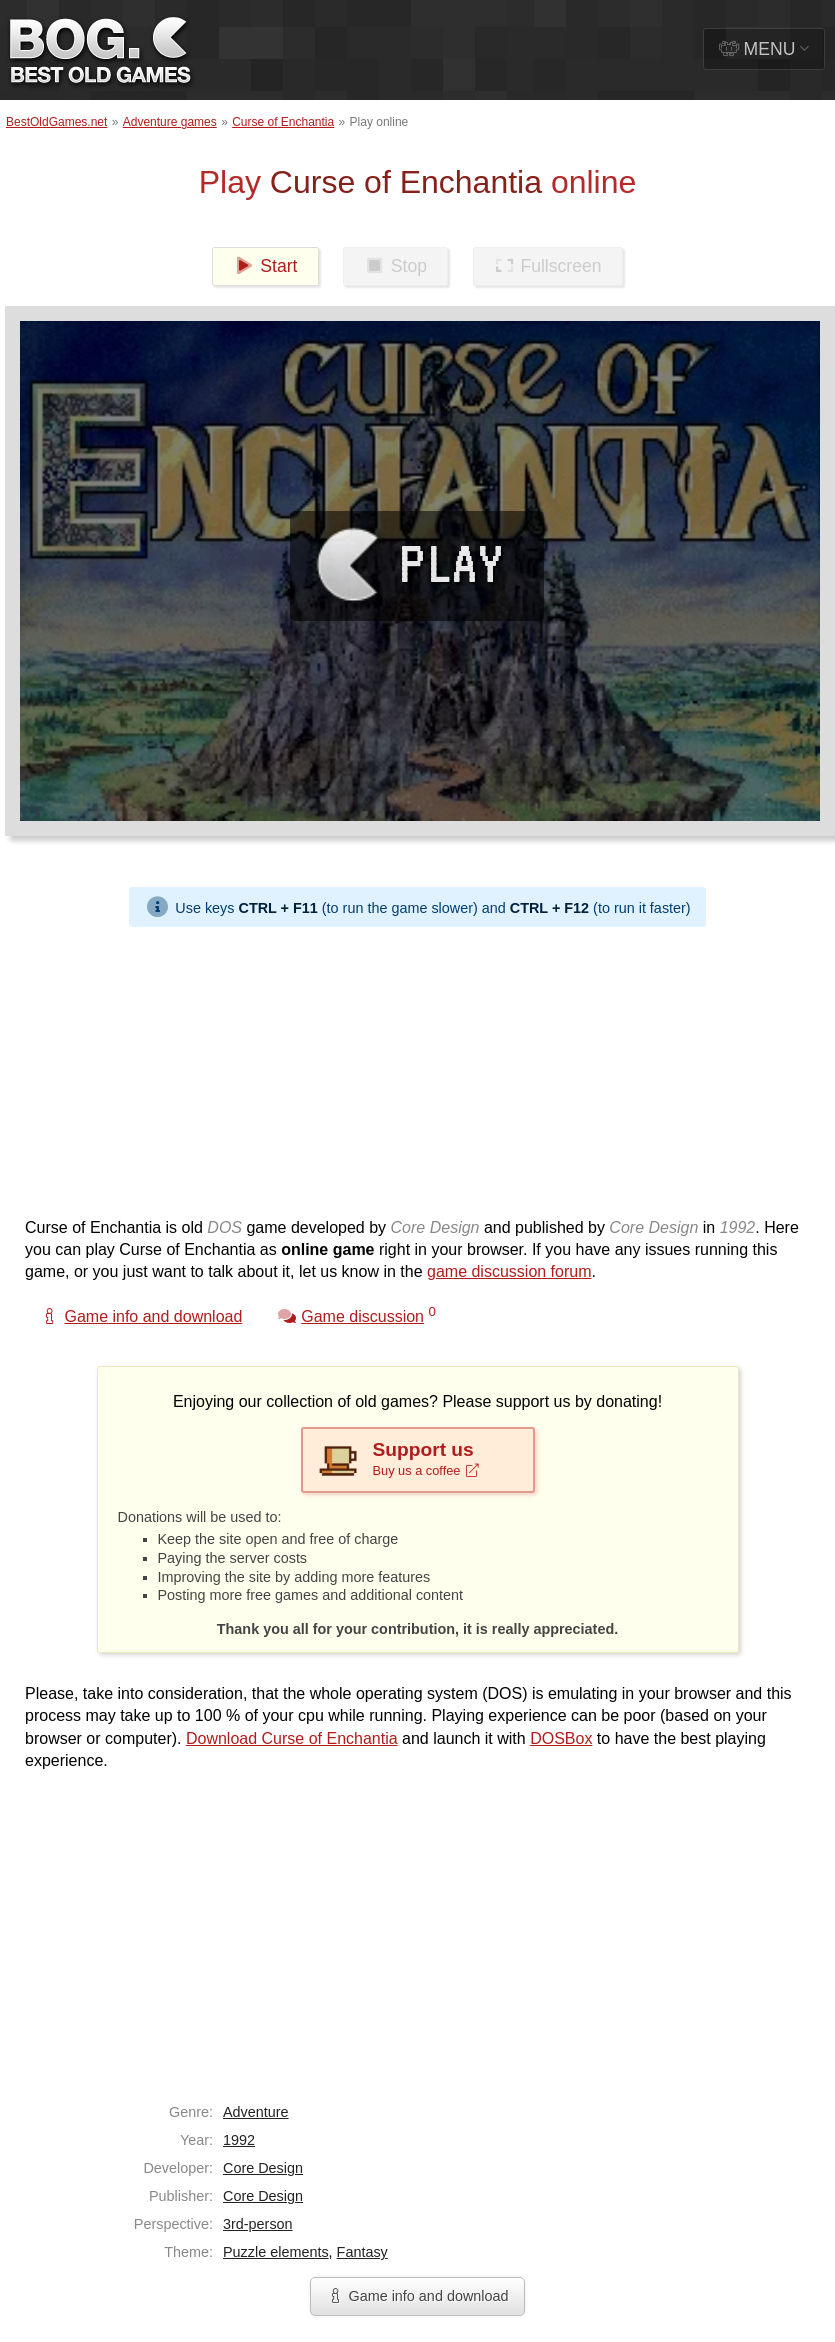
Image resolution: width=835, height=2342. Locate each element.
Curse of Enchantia (283, 122)
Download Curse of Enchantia (292, 1738)
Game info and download (417, 2296)
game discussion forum (509, 1271)
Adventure (256, 2112)
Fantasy (362, 2252)
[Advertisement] (384, 1067)
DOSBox (561, 1738)
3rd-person (258, 2224)
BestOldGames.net (56, 122)
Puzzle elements (276, 2252)
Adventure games (170, 122)
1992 (239, 2140)
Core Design (263, 2168)
